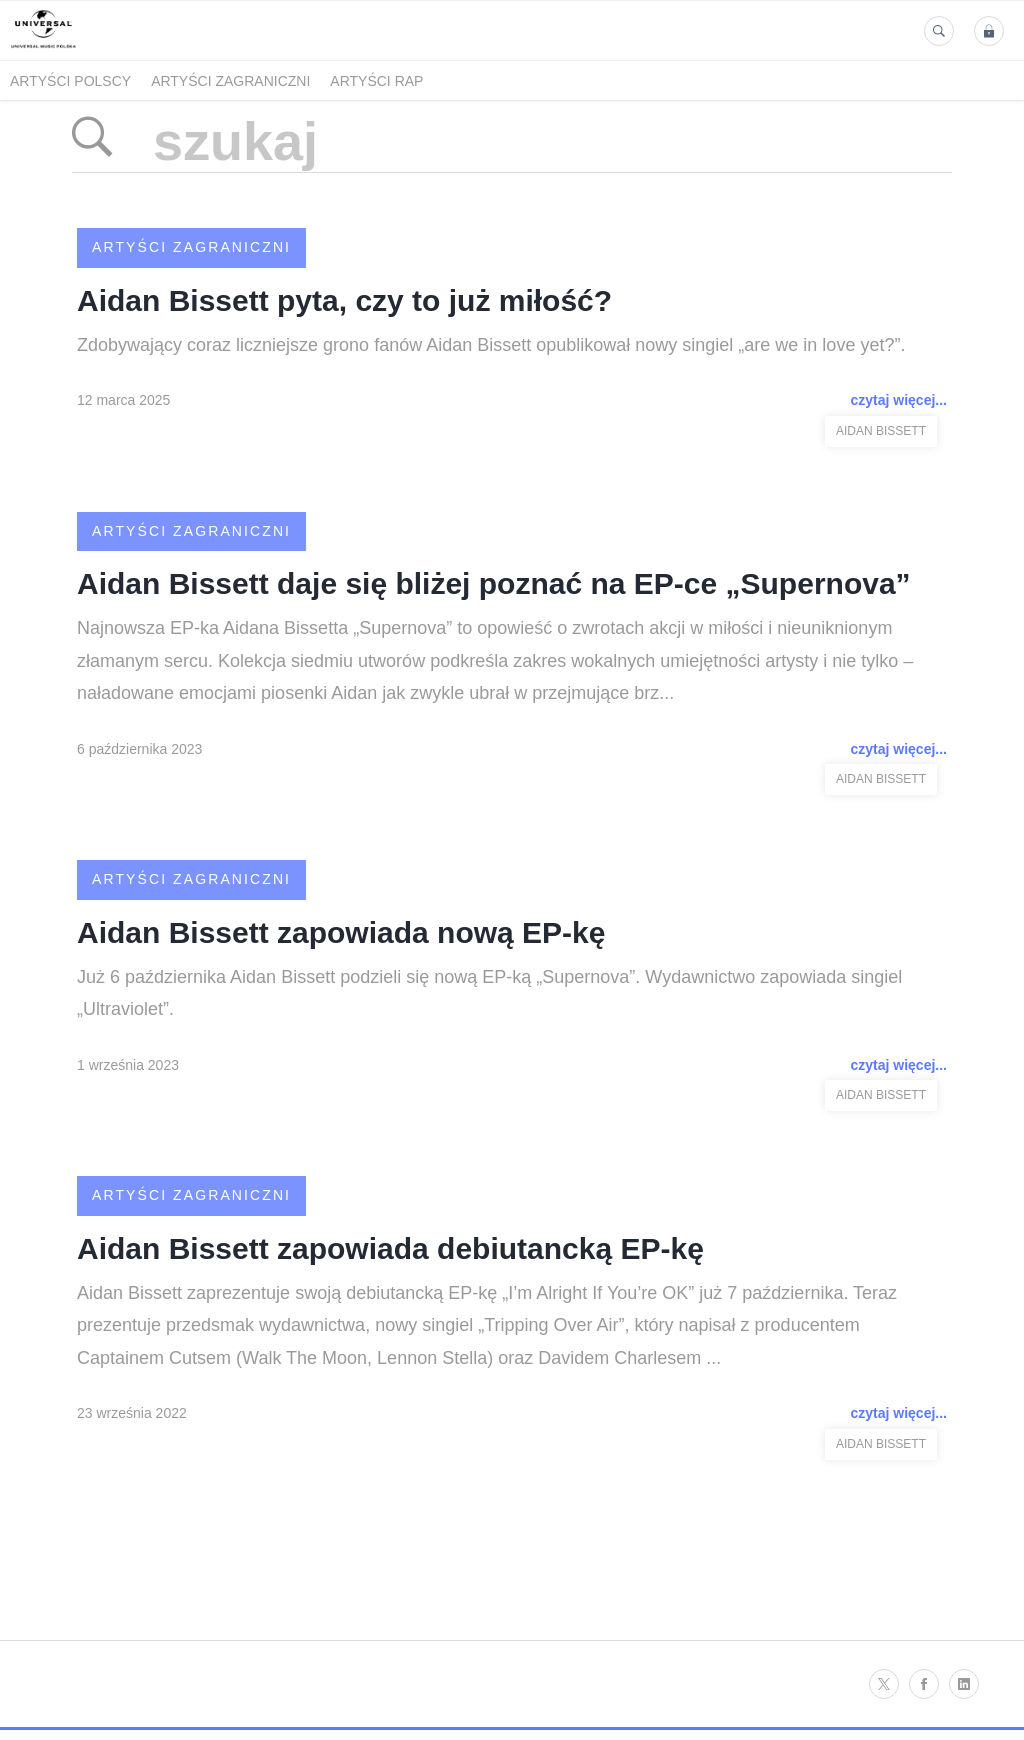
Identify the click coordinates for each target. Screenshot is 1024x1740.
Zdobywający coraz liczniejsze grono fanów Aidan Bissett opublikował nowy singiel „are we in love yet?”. (491, 345)
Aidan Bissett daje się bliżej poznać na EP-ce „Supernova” (494, 583)
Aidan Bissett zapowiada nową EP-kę (341, 932)
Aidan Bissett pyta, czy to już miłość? (344, 300)
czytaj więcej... (899, 400)
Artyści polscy (70, 81)
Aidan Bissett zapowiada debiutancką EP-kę (390, 1248)
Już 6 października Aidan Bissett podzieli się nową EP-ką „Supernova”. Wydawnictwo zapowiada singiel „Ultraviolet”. (489, 993)
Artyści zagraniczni (230, 81)
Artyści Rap (376, 81)
